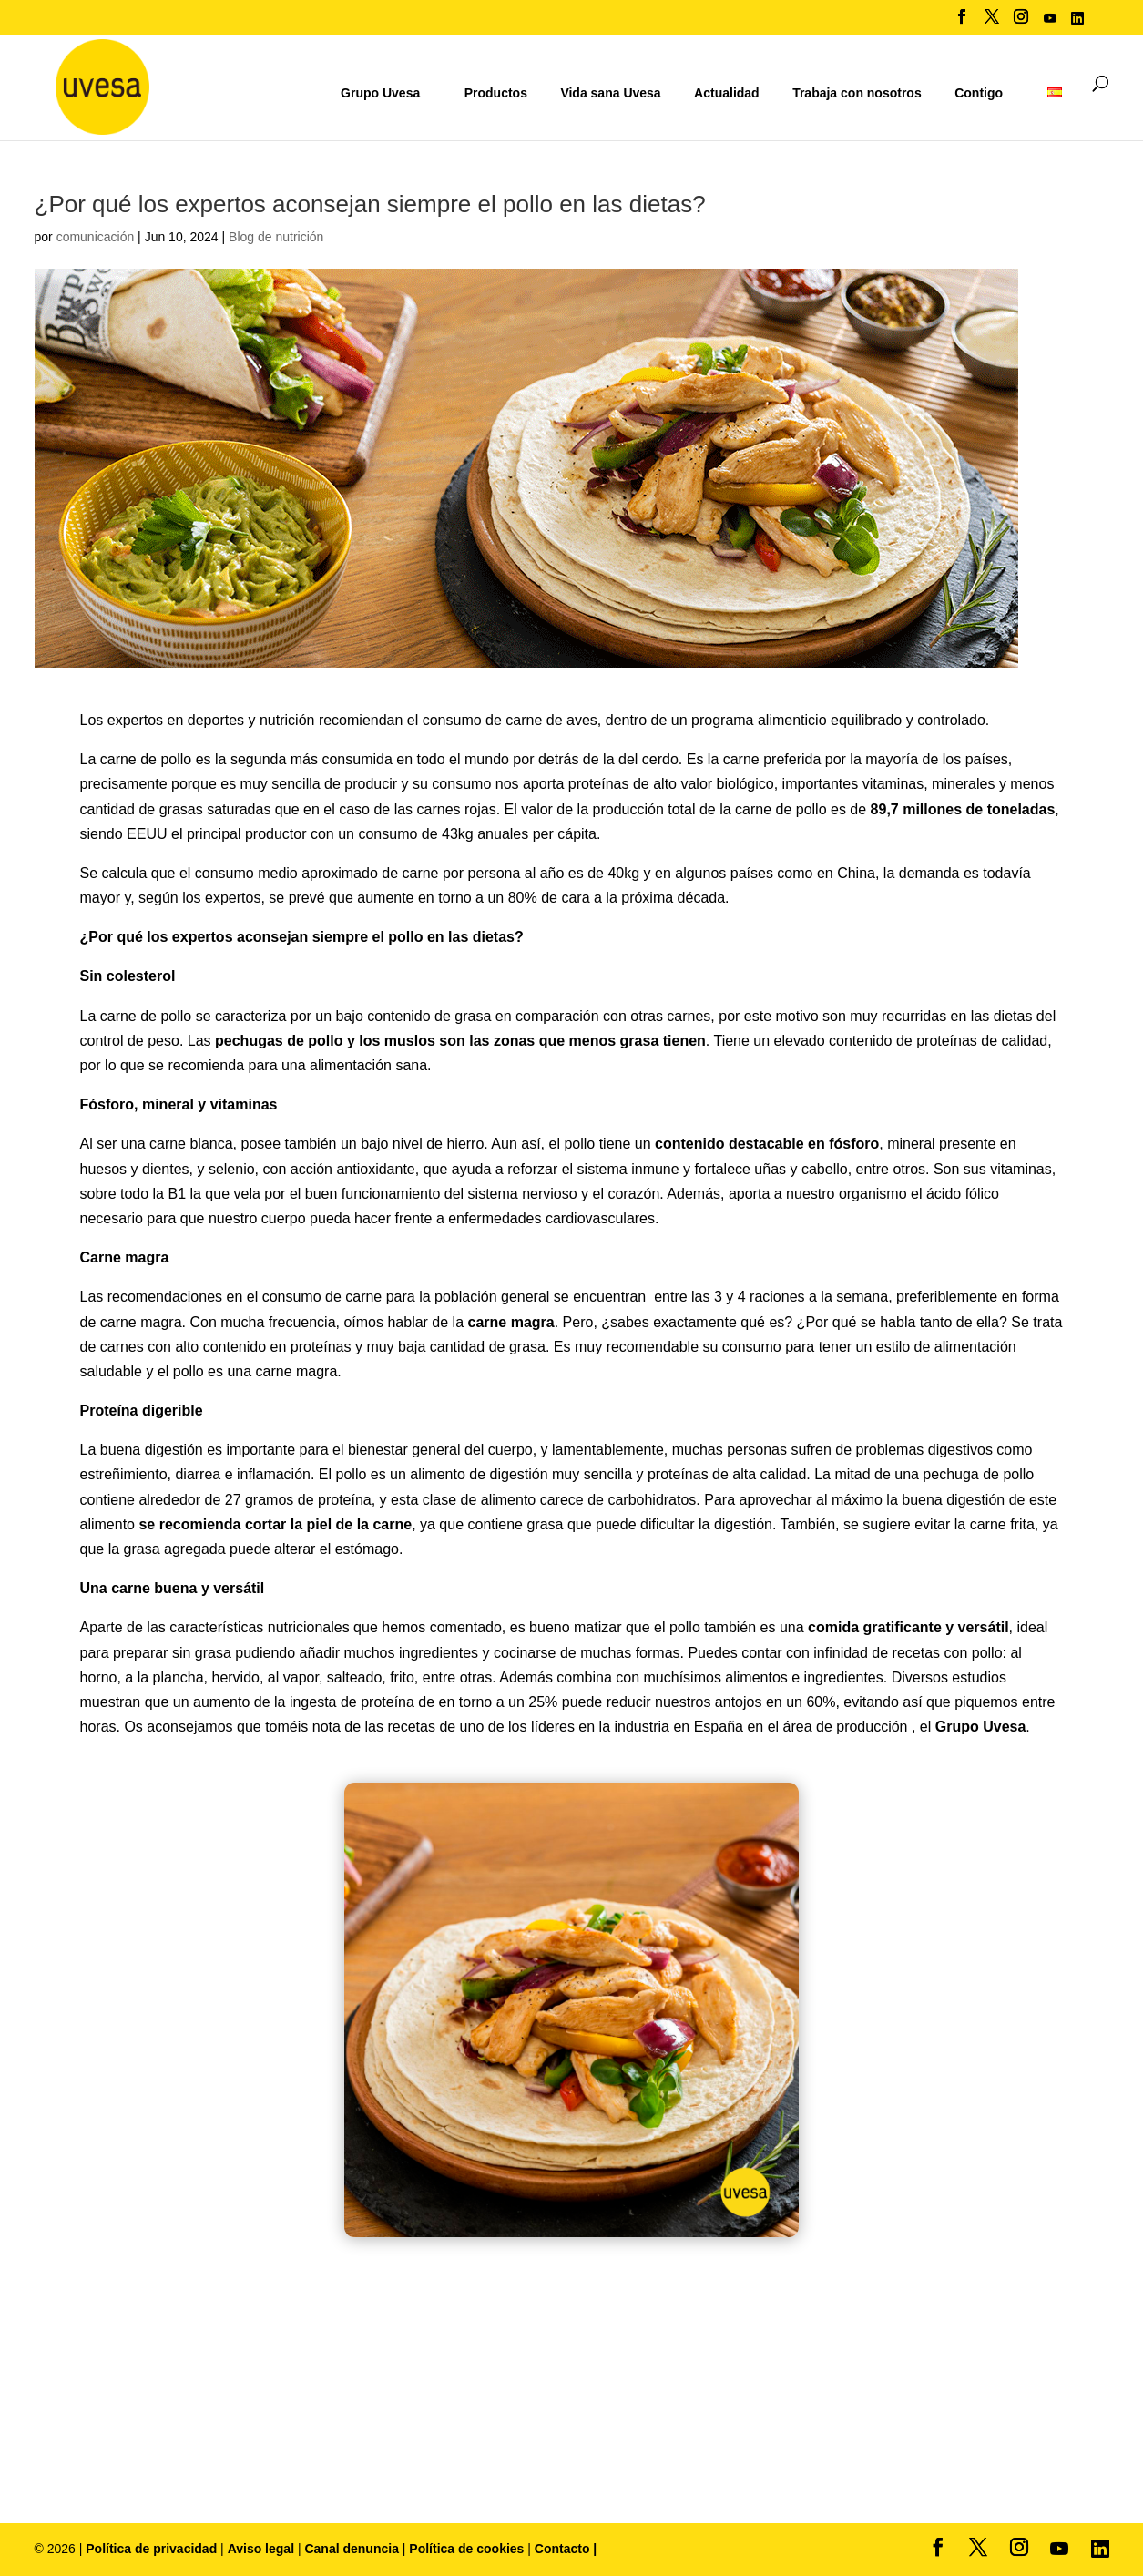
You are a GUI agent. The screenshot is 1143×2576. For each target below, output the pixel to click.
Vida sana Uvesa (610, 93)
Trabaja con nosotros (857, 93)
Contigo (978, 93)
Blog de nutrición (276, 237)
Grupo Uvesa (380, 93)
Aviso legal (261, 2548)
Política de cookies (468, 2548)
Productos (495, 93)
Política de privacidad (153, 2548)
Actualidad (727, 93)
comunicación (95, 237)
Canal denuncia (351, 2548)
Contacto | (566, 2548)
